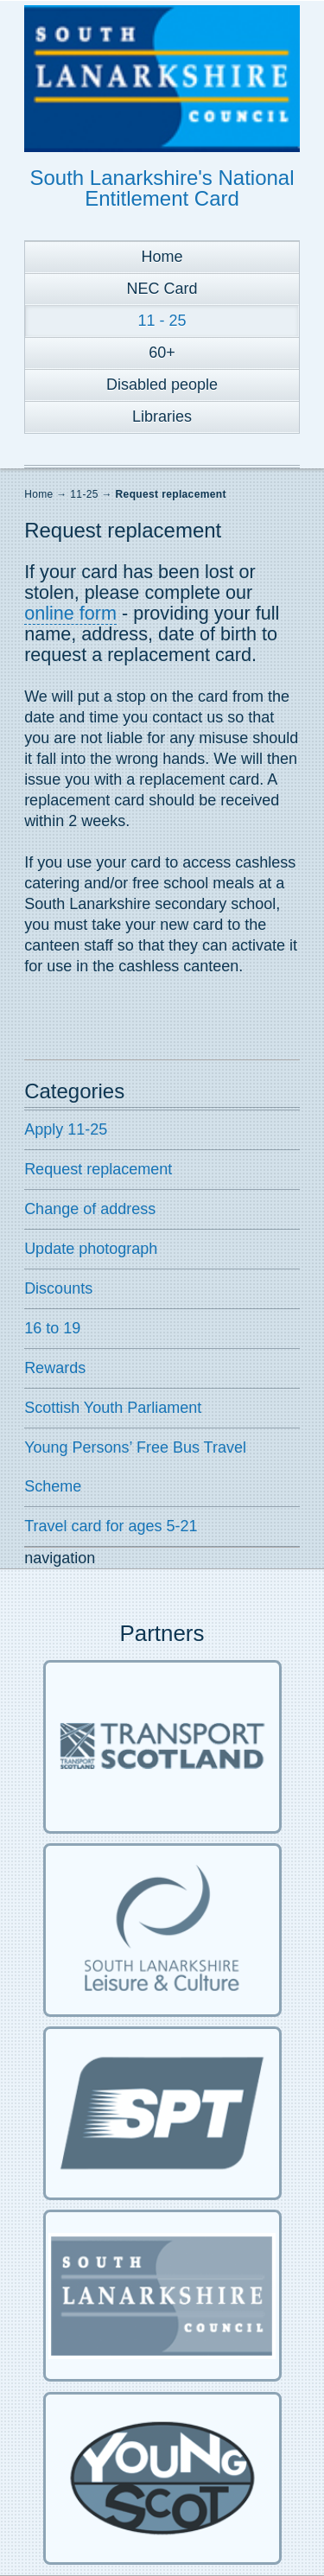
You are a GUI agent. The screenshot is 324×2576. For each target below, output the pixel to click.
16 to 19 (52, 1328)
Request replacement (171, 494)
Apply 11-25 (65, 1129)
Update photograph (90, 1248)
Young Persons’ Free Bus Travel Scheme (135, 1467)
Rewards (55, 1368)
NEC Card (161, 288)
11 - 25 (161, 320)
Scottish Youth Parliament (112, 1407)
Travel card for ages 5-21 (110, 1526)
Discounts (58, 1288)
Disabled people (162, 384)
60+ (162, 352)
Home (161, 256)
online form (70, 613)
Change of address (90, 1209)
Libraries (162, 416)
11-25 (84, 494)
